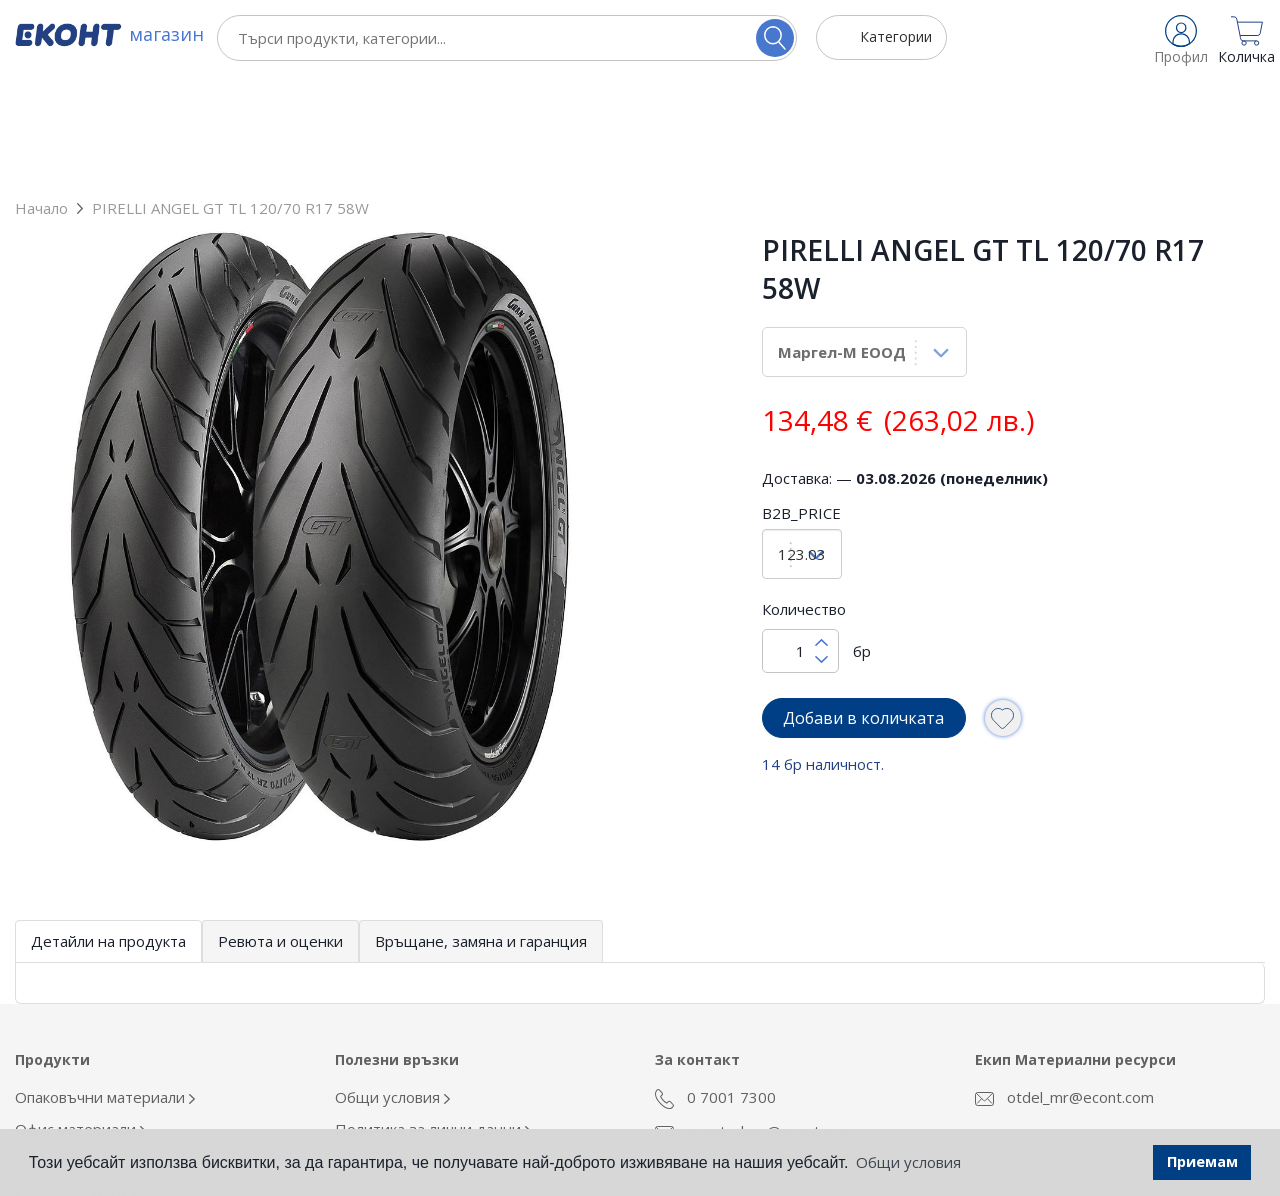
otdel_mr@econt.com (1064, 987)
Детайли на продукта (108, 831)
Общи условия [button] (908, 1162)
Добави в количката (863, 608)
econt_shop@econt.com (753, 1021)
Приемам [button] (1202, 1161)
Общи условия (392, 987)
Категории (896, 36)
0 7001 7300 (715, 988)
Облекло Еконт (74, 1051)
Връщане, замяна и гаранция (481, 831)
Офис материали (80, 1019)
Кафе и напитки (76, 1083)
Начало (41, 98)
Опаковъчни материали (105, 987)
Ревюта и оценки (280, 831)
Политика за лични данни (433, 1019)
